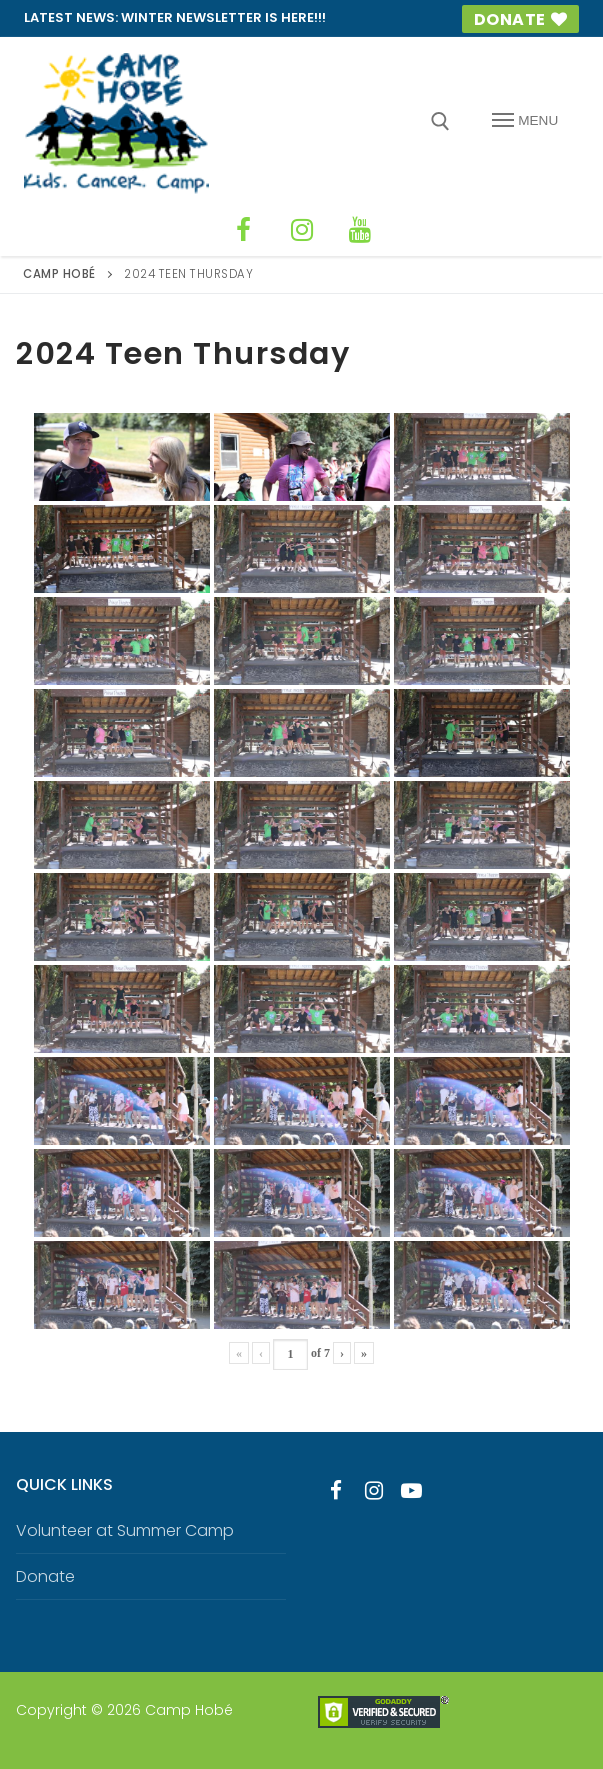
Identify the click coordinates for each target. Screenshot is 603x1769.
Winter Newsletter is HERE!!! (223, 17)
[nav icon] (525, 121)
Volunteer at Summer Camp (125, 1521)
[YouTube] (350, 226)
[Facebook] (254, 226)
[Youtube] (412, 1482)
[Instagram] (302, 226)
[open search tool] (440, 121)
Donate (517, 19)
